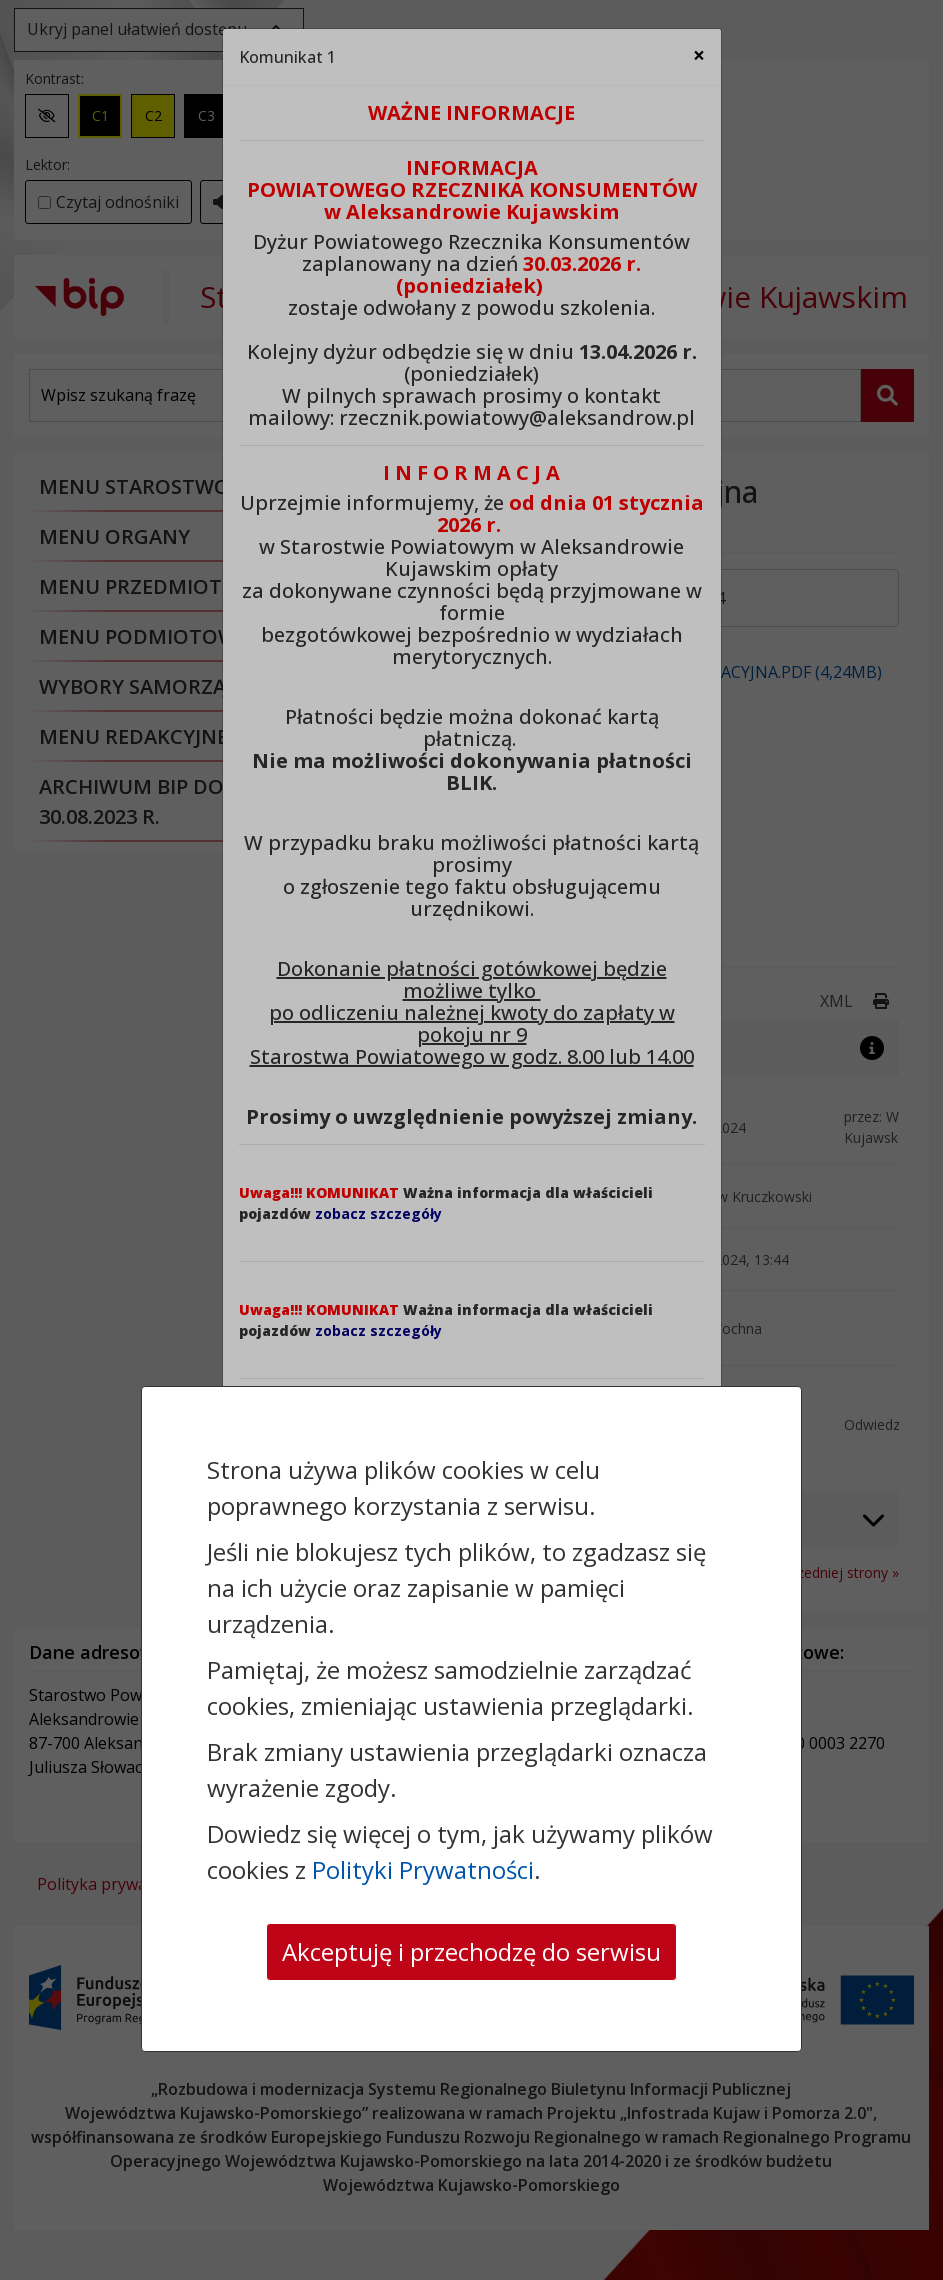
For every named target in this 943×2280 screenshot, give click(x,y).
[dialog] (471, 1140)
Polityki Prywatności (423, 1869)
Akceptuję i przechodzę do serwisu (471, 1951)
